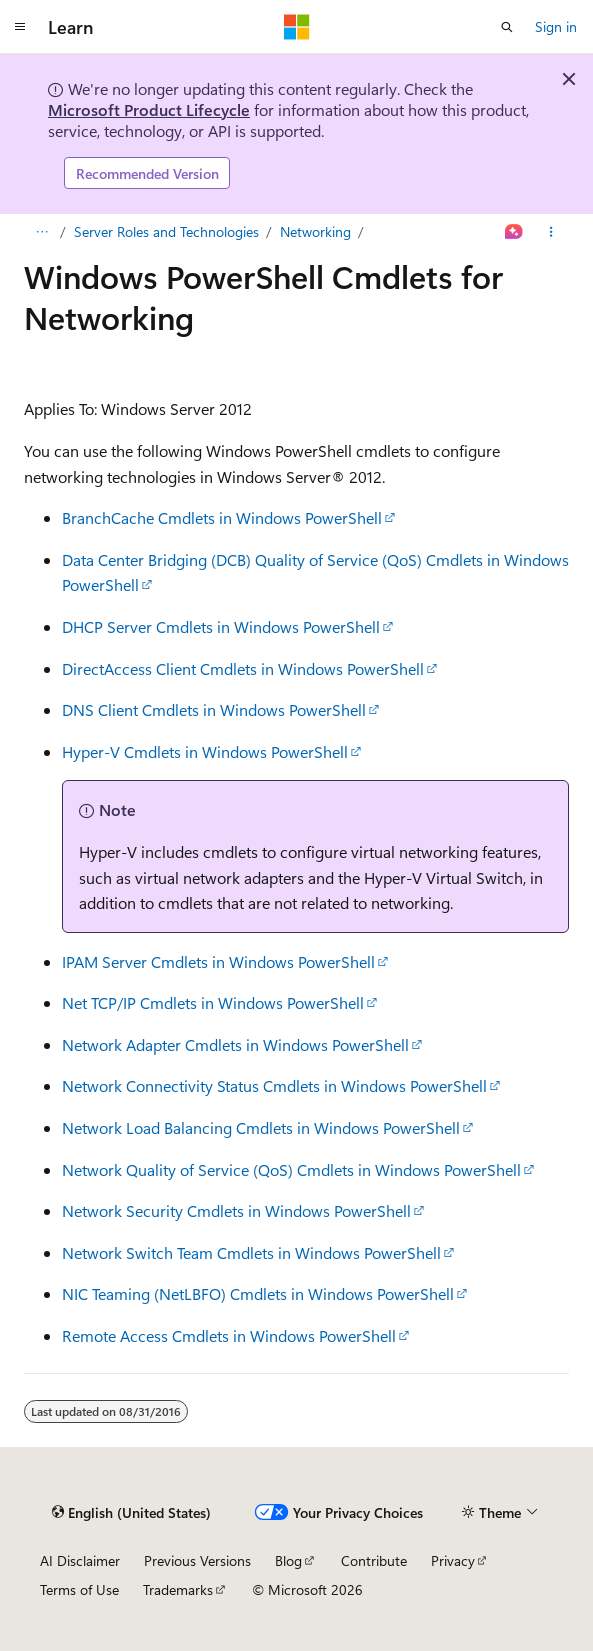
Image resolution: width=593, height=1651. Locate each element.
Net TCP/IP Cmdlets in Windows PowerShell (213, 1002)
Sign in (556, 26)
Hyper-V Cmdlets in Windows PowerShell (205, 751)
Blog (288, 1560)
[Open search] (507, 27)
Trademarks (178, 1589)
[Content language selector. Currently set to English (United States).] (131, 1512)
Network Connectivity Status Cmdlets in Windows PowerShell (274, 1085)
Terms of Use (79, 1589)
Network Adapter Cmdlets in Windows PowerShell (235, 1044)
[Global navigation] (20, 27)
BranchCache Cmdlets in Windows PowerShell (222, 517)
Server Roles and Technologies (166, 231)
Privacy (453, 1560)
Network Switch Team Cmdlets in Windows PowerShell (251, 1252)
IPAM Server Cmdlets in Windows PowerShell (218, 961)
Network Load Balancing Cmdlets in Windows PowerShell (261, 1127)
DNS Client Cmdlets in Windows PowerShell (214, 709)
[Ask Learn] (514, 232)
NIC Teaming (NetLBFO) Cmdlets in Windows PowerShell (258, 1293)
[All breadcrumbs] (41, 232)
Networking (315, 231)
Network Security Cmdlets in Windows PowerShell (236, 1210)
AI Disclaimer (80, 1560)
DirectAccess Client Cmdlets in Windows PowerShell (243, 668)
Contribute (374, 1560)
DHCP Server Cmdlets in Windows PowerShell (221, 626)
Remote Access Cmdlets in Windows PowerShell (229, 1335)
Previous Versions (197, 1560)
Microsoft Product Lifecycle (149, 109)
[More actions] (551, 232)
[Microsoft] (297, 27)
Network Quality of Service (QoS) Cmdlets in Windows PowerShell (291, 1169)
